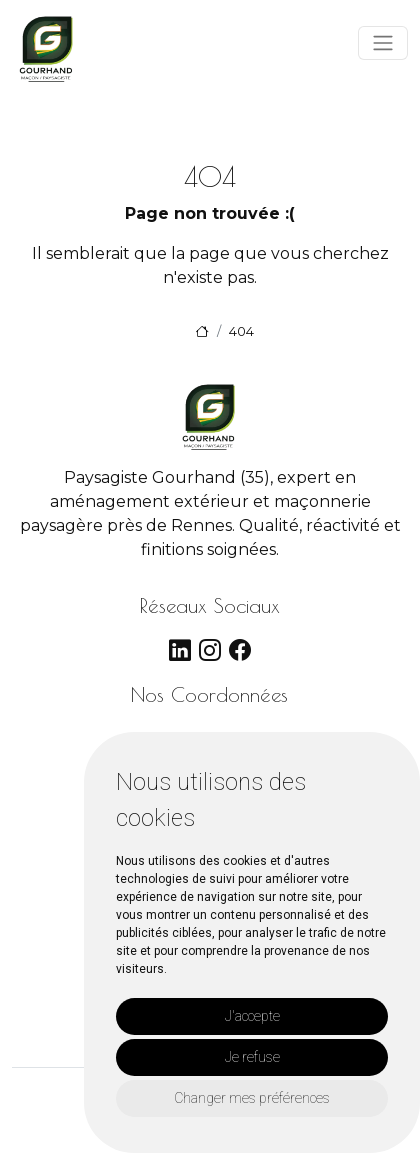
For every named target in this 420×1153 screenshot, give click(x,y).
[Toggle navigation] (383, 43)
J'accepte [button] (252, 1016)
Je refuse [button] (252, 1057)
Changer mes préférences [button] (252, 1098)
